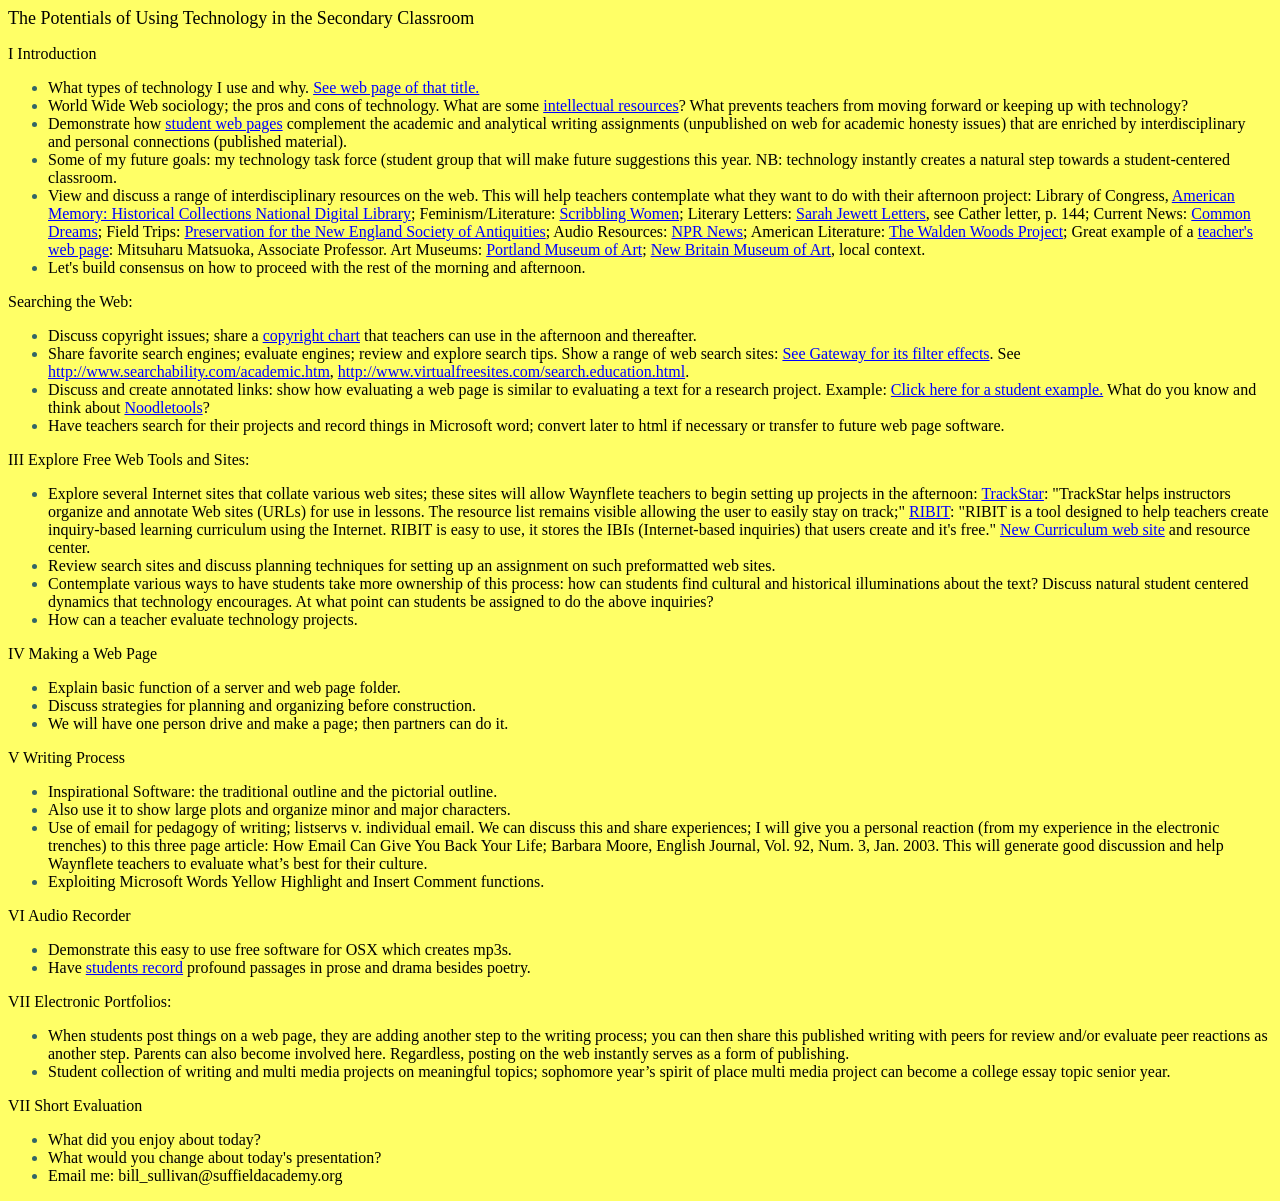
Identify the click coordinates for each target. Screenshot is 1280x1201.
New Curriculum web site (1082, 529)
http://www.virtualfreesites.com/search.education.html (511, 371)
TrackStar (1012, 493)
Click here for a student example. (997, 389)
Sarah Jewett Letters (861, 213)
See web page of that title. (396, 87)
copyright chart (311, 335)
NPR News (708, 231)
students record (134, 967)
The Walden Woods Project (976, 231)
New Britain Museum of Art (741, 249)
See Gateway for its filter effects (885, 353)
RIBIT (929, 511)
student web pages (223, 123)
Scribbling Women (619, 213)
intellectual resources (611, 105)
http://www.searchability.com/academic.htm (189, 371)
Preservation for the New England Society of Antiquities (364, 231)
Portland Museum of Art (564, 249)
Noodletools (163, 407)
